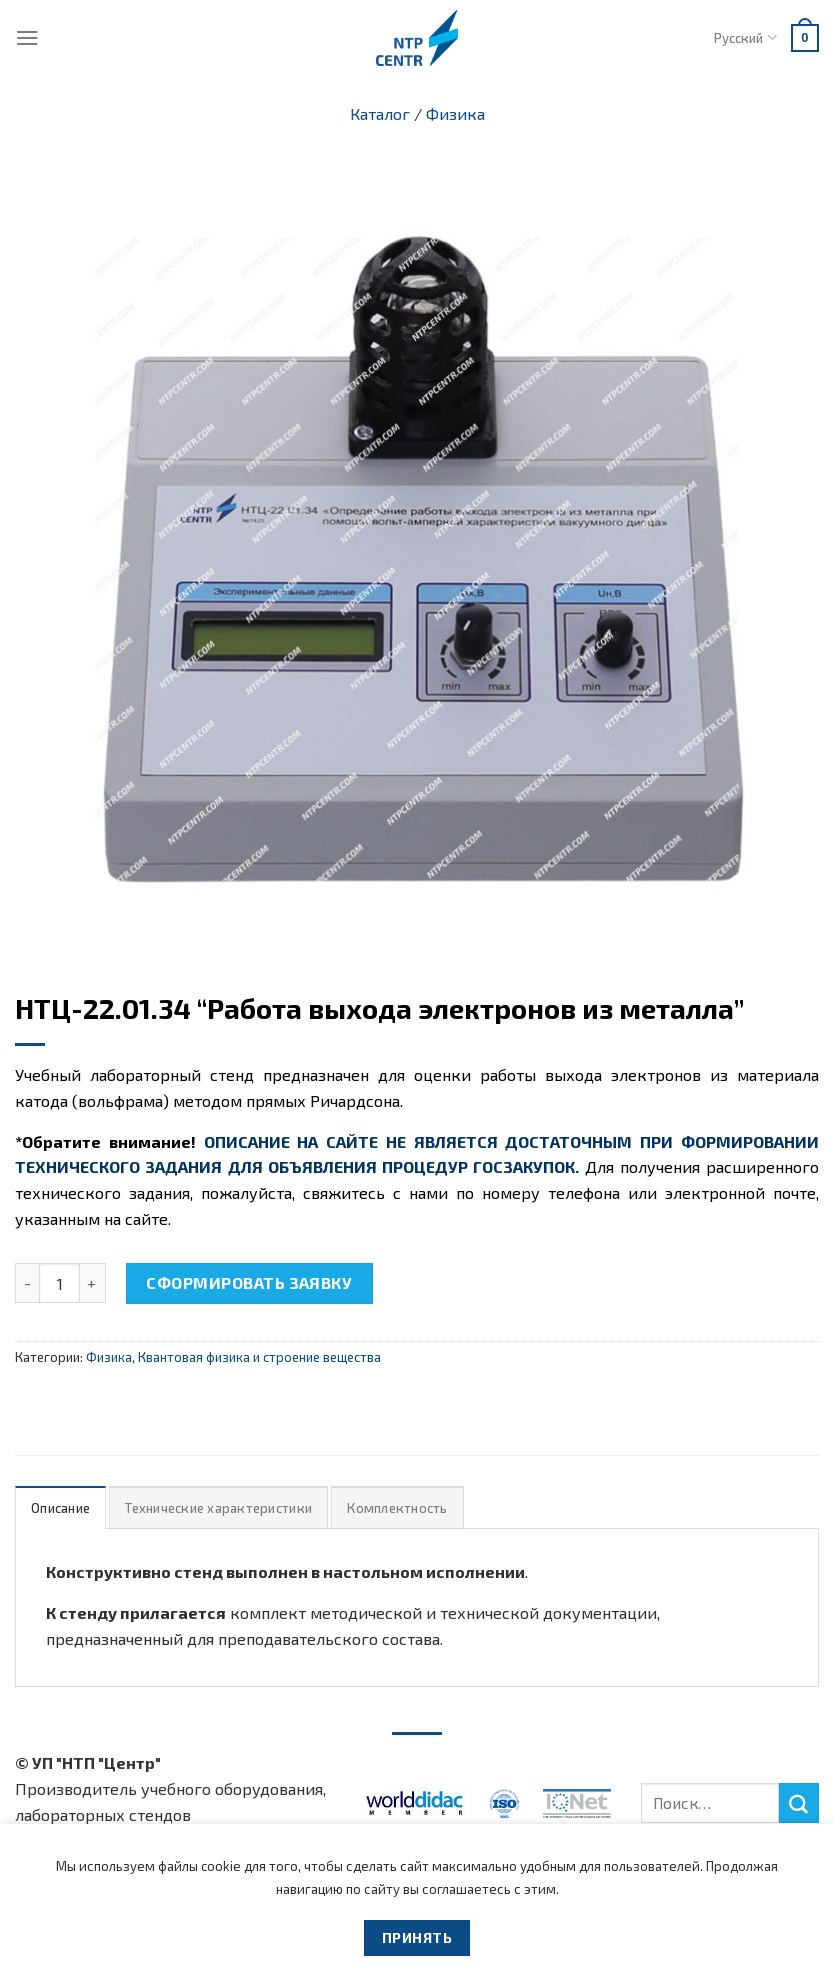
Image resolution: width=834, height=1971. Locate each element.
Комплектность (397, 1508)
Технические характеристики (218, 1508)
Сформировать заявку (249, 1282)
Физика (455, 113)
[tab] (60, 1507)
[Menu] (27, 37)
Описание (60, 1508)
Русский (745, 37)
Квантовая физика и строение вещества (259, 1357)
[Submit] (799, 1803)
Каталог (380, 113)
